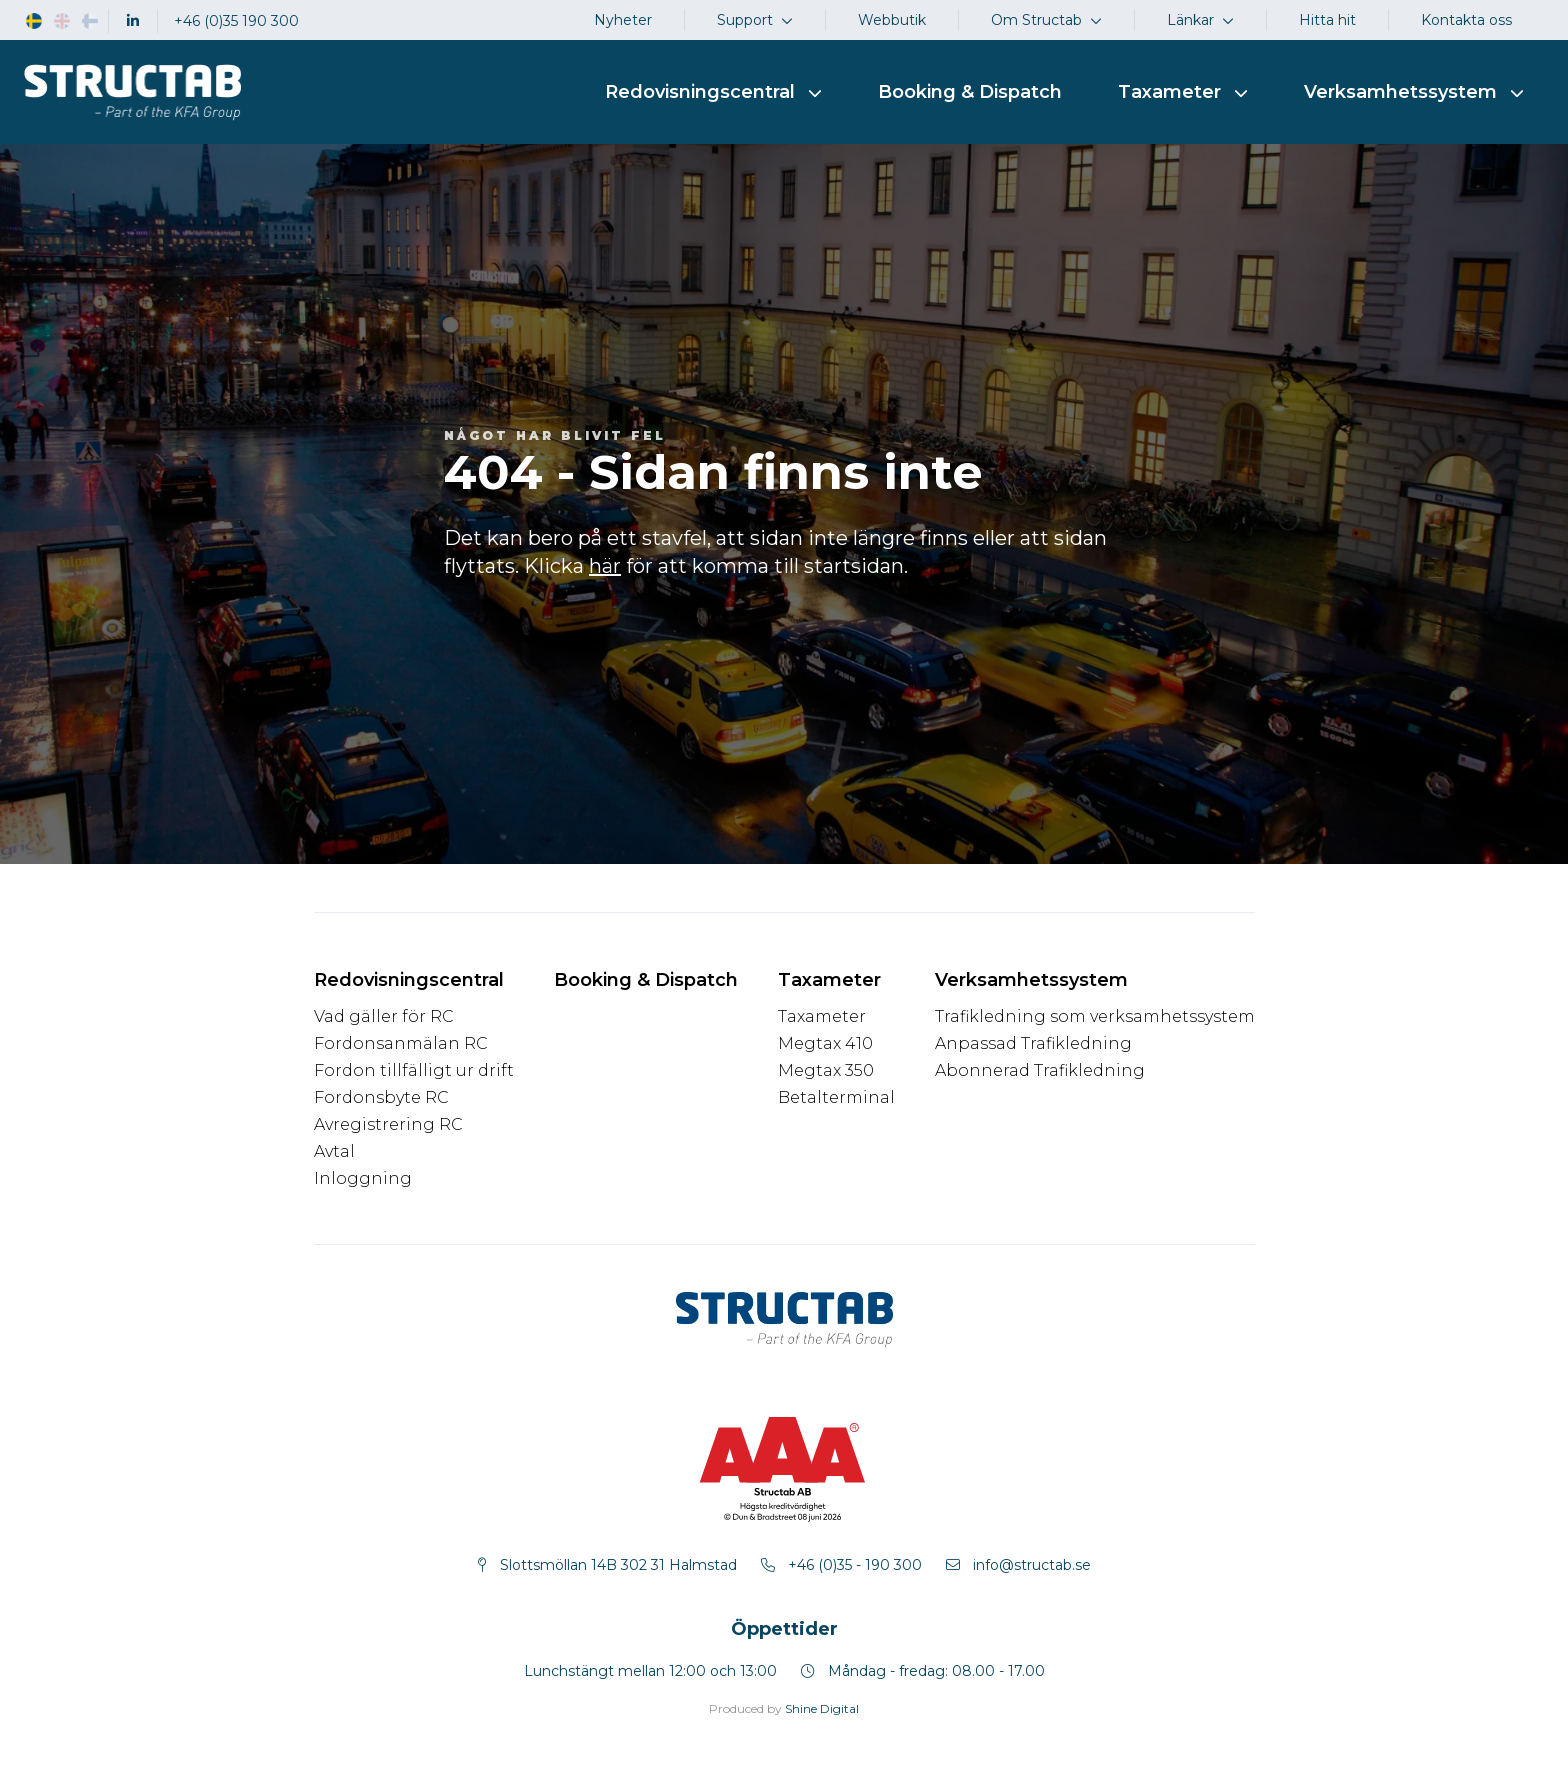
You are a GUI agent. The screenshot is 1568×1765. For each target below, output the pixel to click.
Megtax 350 (826, 1070)
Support (755, 20)
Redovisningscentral (713, 92)
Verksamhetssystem (1414, 92)
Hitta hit (1327, 20)
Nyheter (623, 20)
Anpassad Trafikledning (1033, 1043)
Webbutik (892, 20)
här (605, 566)
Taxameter (1183, 92)
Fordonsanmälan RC (401, 1043)
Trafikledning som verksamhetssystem (1095, 1016)
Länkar (1200, 20)
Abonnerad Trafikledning (1040, 1070)
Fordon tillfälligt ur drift (414, 1070)
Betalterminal (836, 1097)
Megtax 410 (825, 1043)
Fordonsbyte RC (381, 1097)
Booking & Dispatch (970, 92)
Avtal (334, 1151)
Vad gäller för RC (384, 1016)
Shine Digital (822, 1708)
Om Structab (1046, 20)
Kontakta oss (1466, 20)
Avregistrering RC (388, 1124)
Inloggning (363, 1178)
